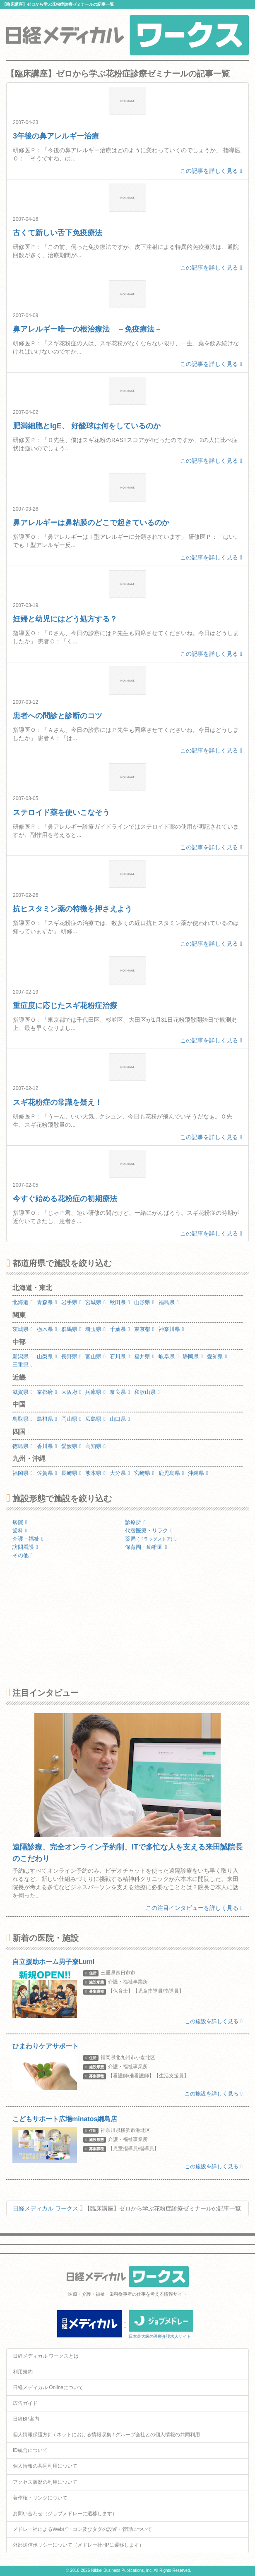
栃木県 (47, 1329)
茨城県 (22, 1329)
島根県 (47, 1419)
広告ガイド (25, 2403)
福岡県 (22, 1473)
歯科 (19, 1530)
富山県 (95, 1356)
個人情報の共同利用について (45, 2466)
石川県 (120, 1356)
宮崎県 (144, 1473)
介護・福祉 (27, 1539)
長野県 (71, 1356)
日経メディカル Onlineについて (48, 2387)
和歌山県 (147, 1392)
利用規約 (23, 2372)
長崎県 (71, 1473)
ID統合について (30, 2450)
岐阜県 (169, 1356)
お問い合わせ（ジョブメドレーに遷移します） (65, 2513)
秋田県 (120, 1302)
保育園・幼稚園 (146, 1547)
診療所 (135, 1522)
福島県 (169, 1302)
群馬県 (71, 1329)
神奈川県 (171, 1329)
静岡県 (193, 1356)
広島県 (95, 1419)
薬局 (150, 1539)
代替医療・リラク (148, 1530)
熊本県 (95, 1473)
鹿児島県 (171, 1473)
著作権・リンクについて (40, 2498)
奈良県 (120, 1392)
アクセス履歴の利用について (45, 2482)
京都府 (47, 1392)
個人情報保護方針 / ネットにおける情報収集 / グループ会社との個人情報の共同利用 (106, 2434)
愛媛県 (71, 1446)
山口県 (120, 1419)
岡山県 (71, 1419)
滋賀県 (22, 1392)
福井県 (144, 1356)
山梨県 (47, 1356)
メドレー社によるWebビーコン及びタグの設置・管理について (82, 2529)
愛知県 (217, 1356)
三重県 (22, 1365)
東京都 (144, 1329)
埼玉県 (95, 1329)
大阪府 (71, 1392)
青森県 (47, 1302)
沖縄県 (198, 1473)
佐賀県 (47, 1473)
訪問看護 (25, 1547)
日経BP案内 (26, 2419)
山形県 (144, 1302)
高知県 (95, 1446)
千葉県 (120, 1329)
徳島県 (22, 1446)
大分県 (120, 1473)
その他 (22, 1555)
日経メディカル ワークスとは (46, 2356)
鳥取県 (22, 1419)
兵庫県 (95, 1392)
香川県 (47, 1446)
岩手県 (71, 1302)
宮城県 (95, 1302)
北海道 (22, 1302)
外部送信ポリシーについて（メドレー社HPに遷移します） (78, 2545)
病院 (19, 1522)
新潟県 (22, 1356)
